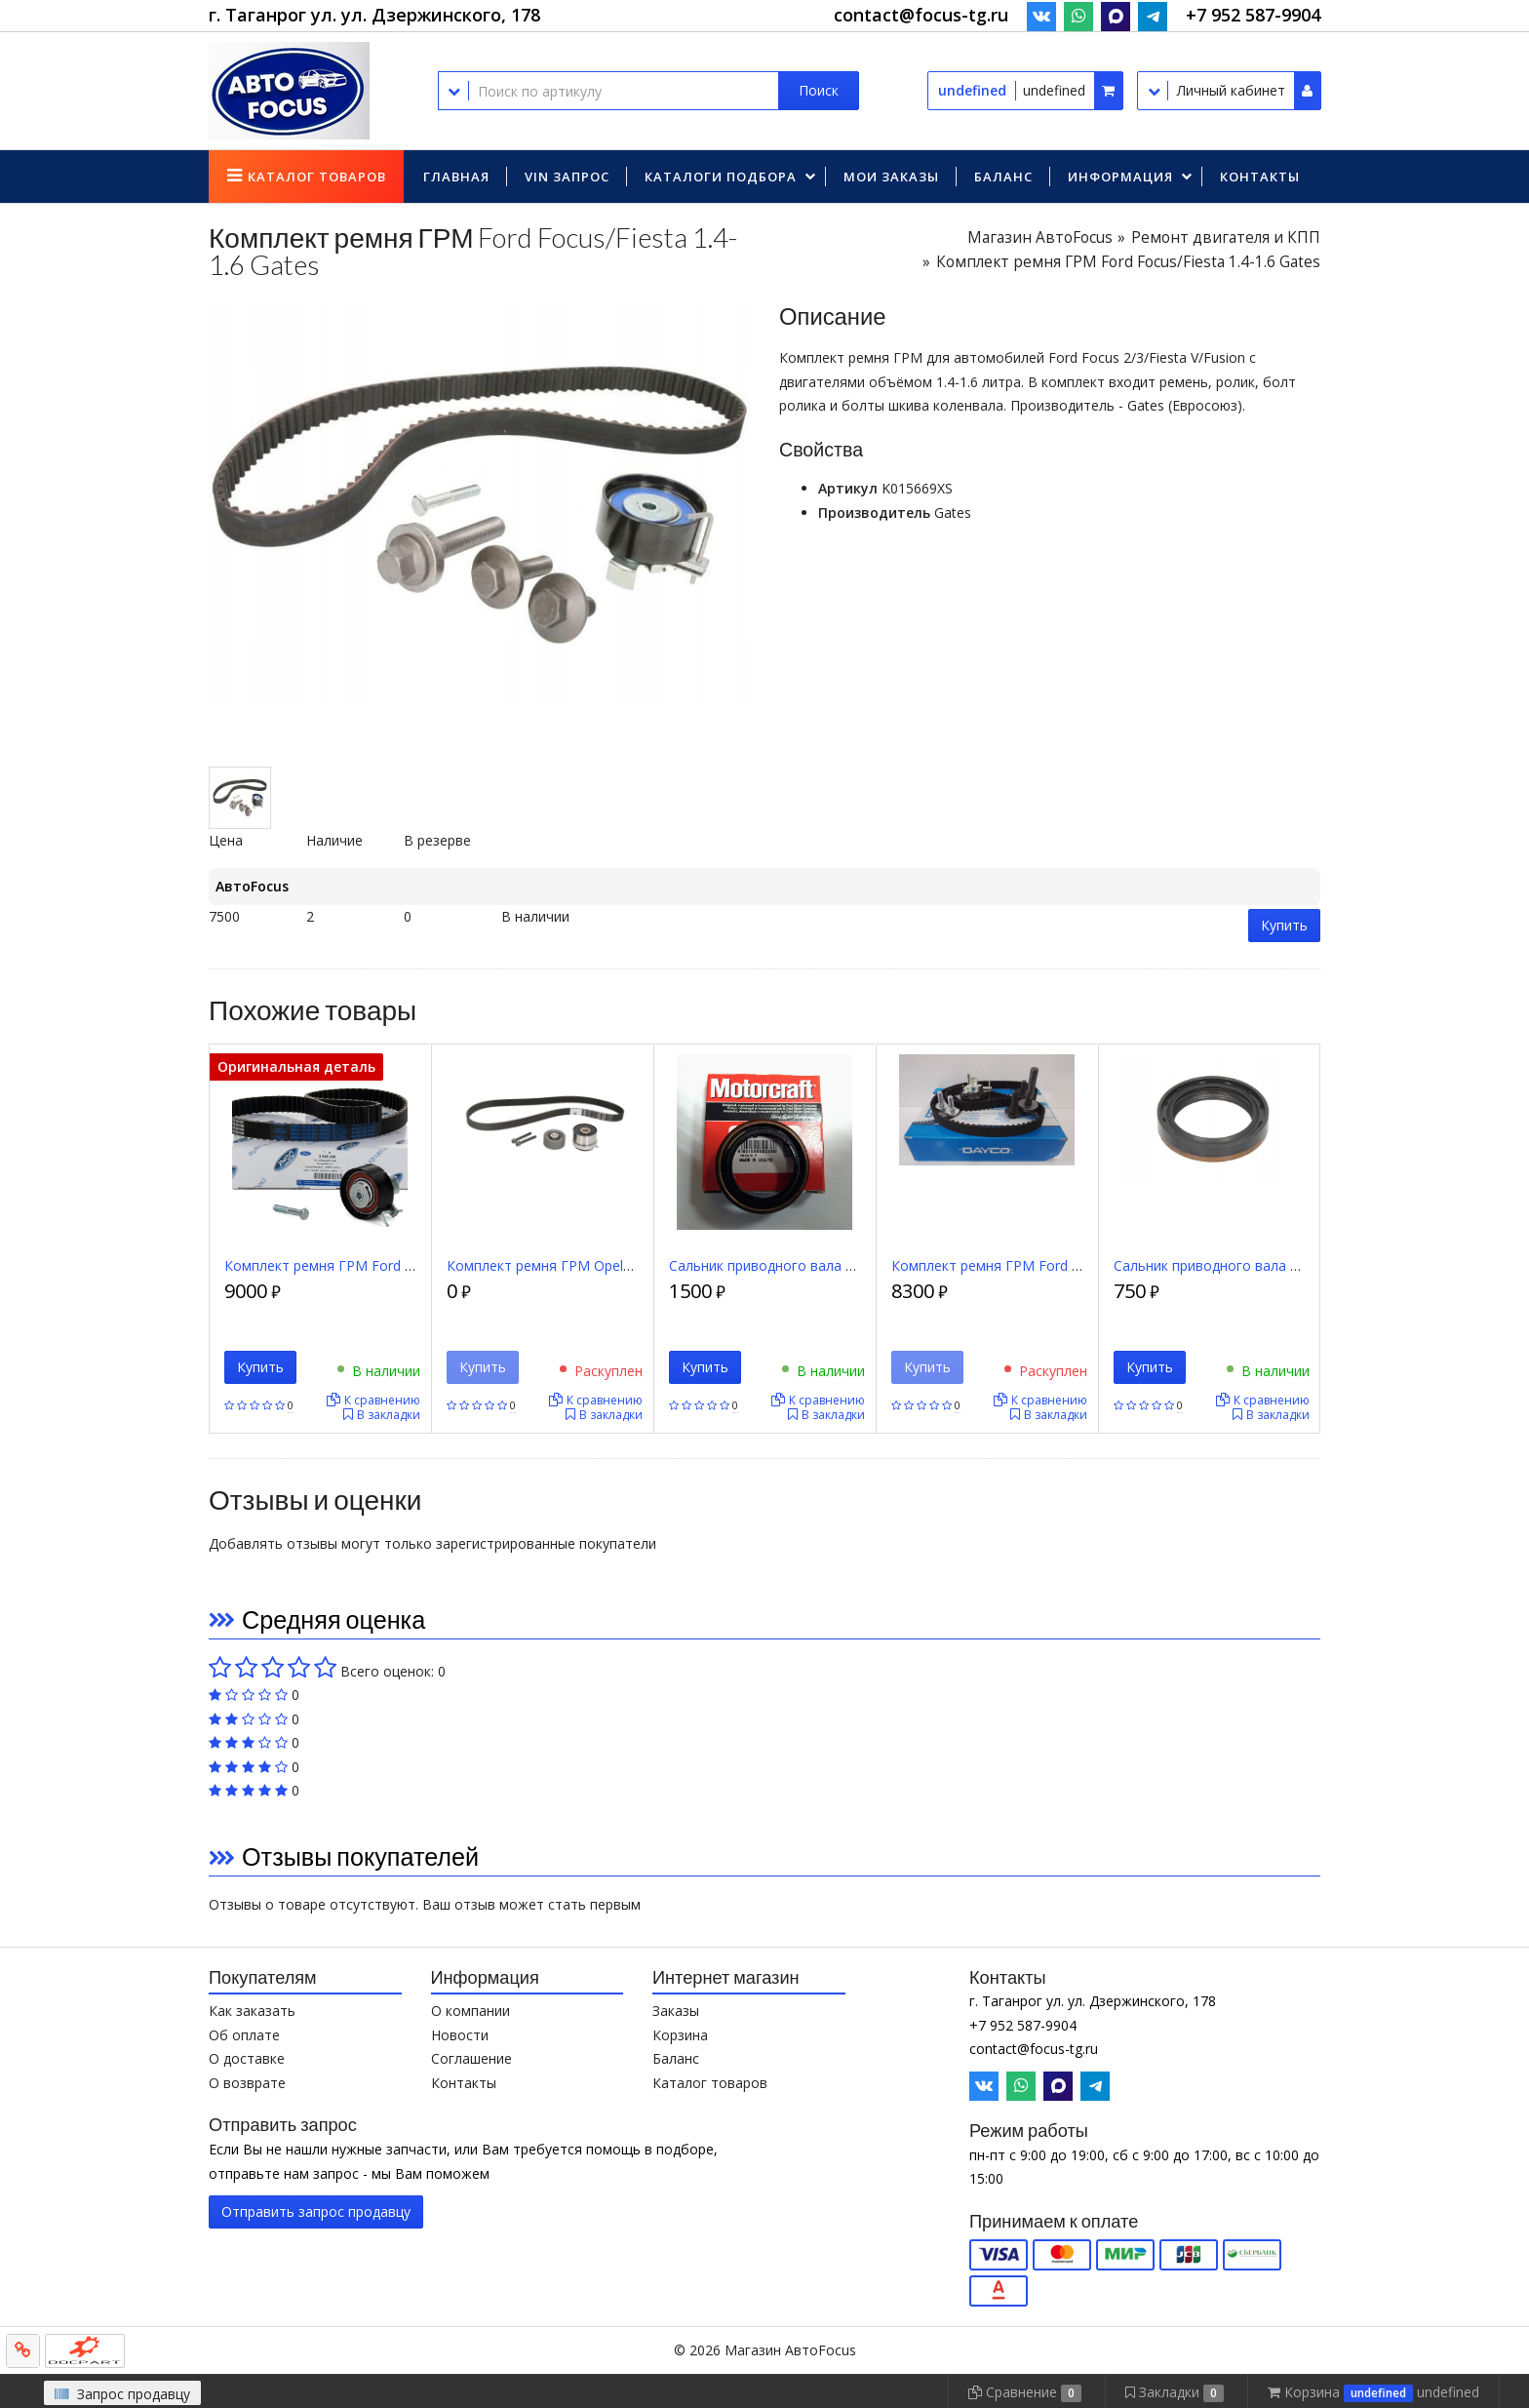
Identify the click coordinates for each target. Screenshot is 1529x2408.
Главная (456, 176)
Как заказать (252, 2010)
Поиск (819, 90)
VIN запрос (567, 176)
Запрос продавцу (122, 2394)
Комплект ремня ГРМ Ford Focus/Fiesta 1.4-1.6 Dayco (1067, 1265)
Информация (1120, 176)
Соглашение (471, 2058)
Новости (460, 2035)
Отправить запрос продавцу (316, 2211)
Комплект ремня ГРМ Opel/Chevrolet (567, 1265)
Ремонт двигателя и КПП (1225, 237)
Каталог (317, 176)
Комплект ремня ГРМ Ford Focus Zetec (353, 1265)
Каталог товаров (709, 2082)
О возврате (247, 2082)
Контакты (1260, 176)
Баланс (1003, 176)
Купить (1284, 925)
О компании (470, 2010)
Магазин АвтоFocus (1040, 237)
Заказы (675, 2010)
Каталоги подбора (721, 176)
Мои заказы (891, 176)
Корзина (680, 2035)
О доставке (247, 2058)
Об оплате (244, 2035)
